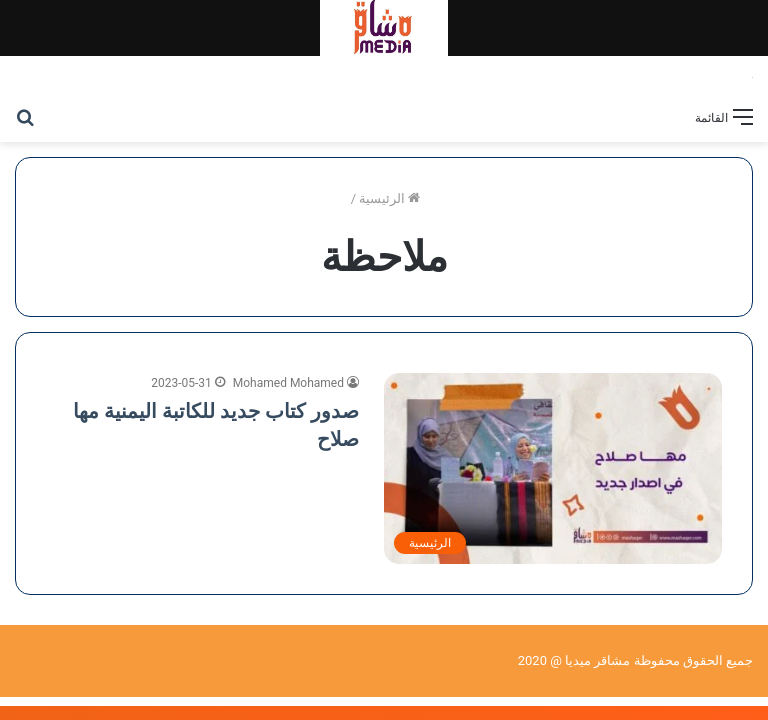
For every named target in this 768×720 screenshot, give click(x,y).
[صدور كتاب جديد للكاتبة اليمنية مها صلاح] (553, 468)
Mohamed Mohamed (288, 383)
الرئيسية (389, 198)
